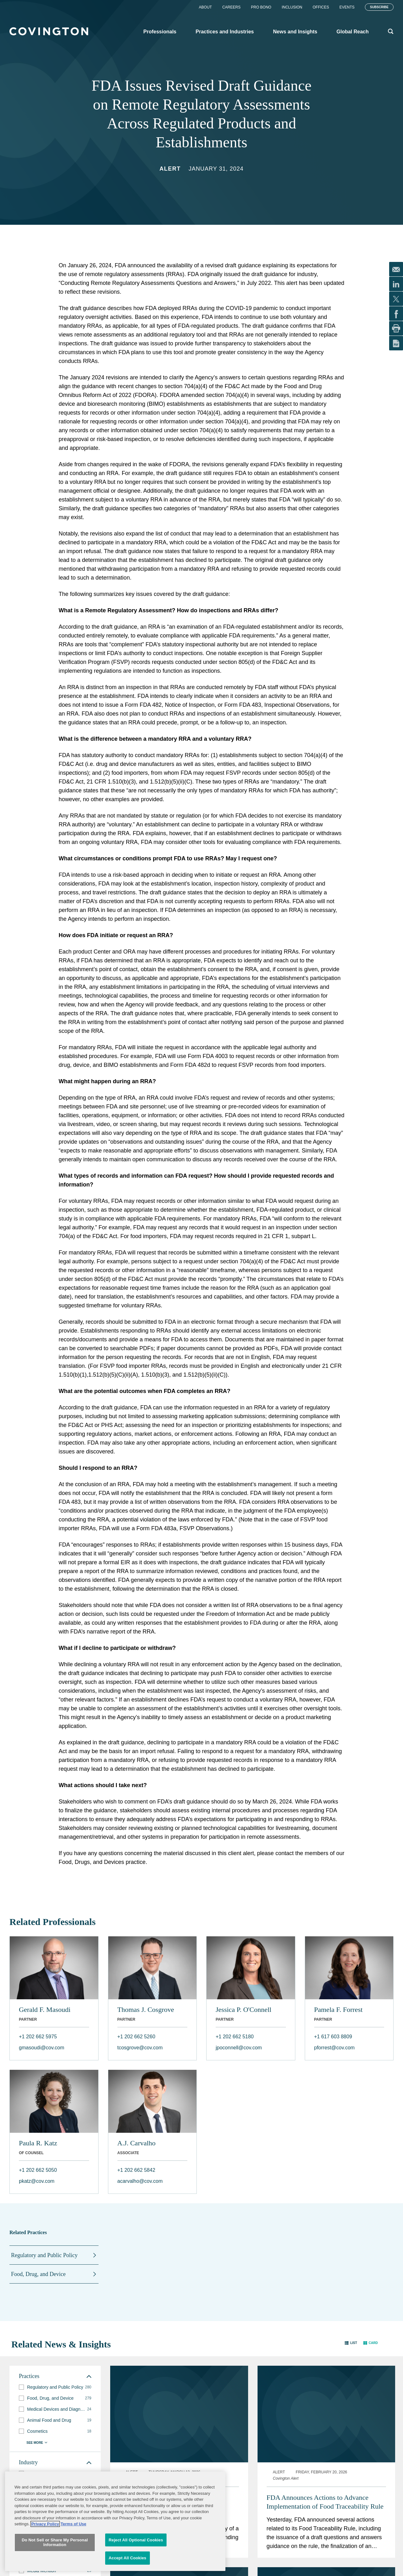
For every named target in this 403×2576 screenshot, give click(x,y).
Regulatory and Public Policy (44, 2255)
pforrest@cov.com (334, 2047)
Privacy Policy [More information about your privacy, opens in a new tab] (45, 2551)
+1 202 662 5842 (136, 2170)
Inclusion (292, 7)
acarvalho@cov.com (140, 2181)
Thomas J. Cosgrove (145, 2009)
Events (347, 7)
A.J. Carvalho (136, 2143)
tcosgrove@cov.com (140, 2047)
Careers (231, 7)
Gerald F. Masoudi (45, 2009)
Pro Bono (261, 7)
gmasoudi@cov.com (41, 2047)
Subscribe (379, 7)
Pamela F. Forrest (338, 2009)
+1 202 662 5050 (38, 2170)
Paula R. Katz (38, 2143)
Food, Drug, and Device (38, 2274)
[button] (351, 2343)
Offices (321, 7)
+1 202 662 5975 (38, 2036)
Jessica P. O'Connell (243, 2009)
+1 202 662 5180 (235, 2036)
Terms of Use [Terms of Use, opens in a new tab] (73, 2551)
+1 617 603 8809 (333, 2036)
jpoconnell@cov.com (239, 2047)
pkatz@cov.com (36, 2181)
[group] (55, 2387)
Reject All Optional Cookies (136, 2567)
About (205, 7)
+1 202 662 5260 (136, 2036)
